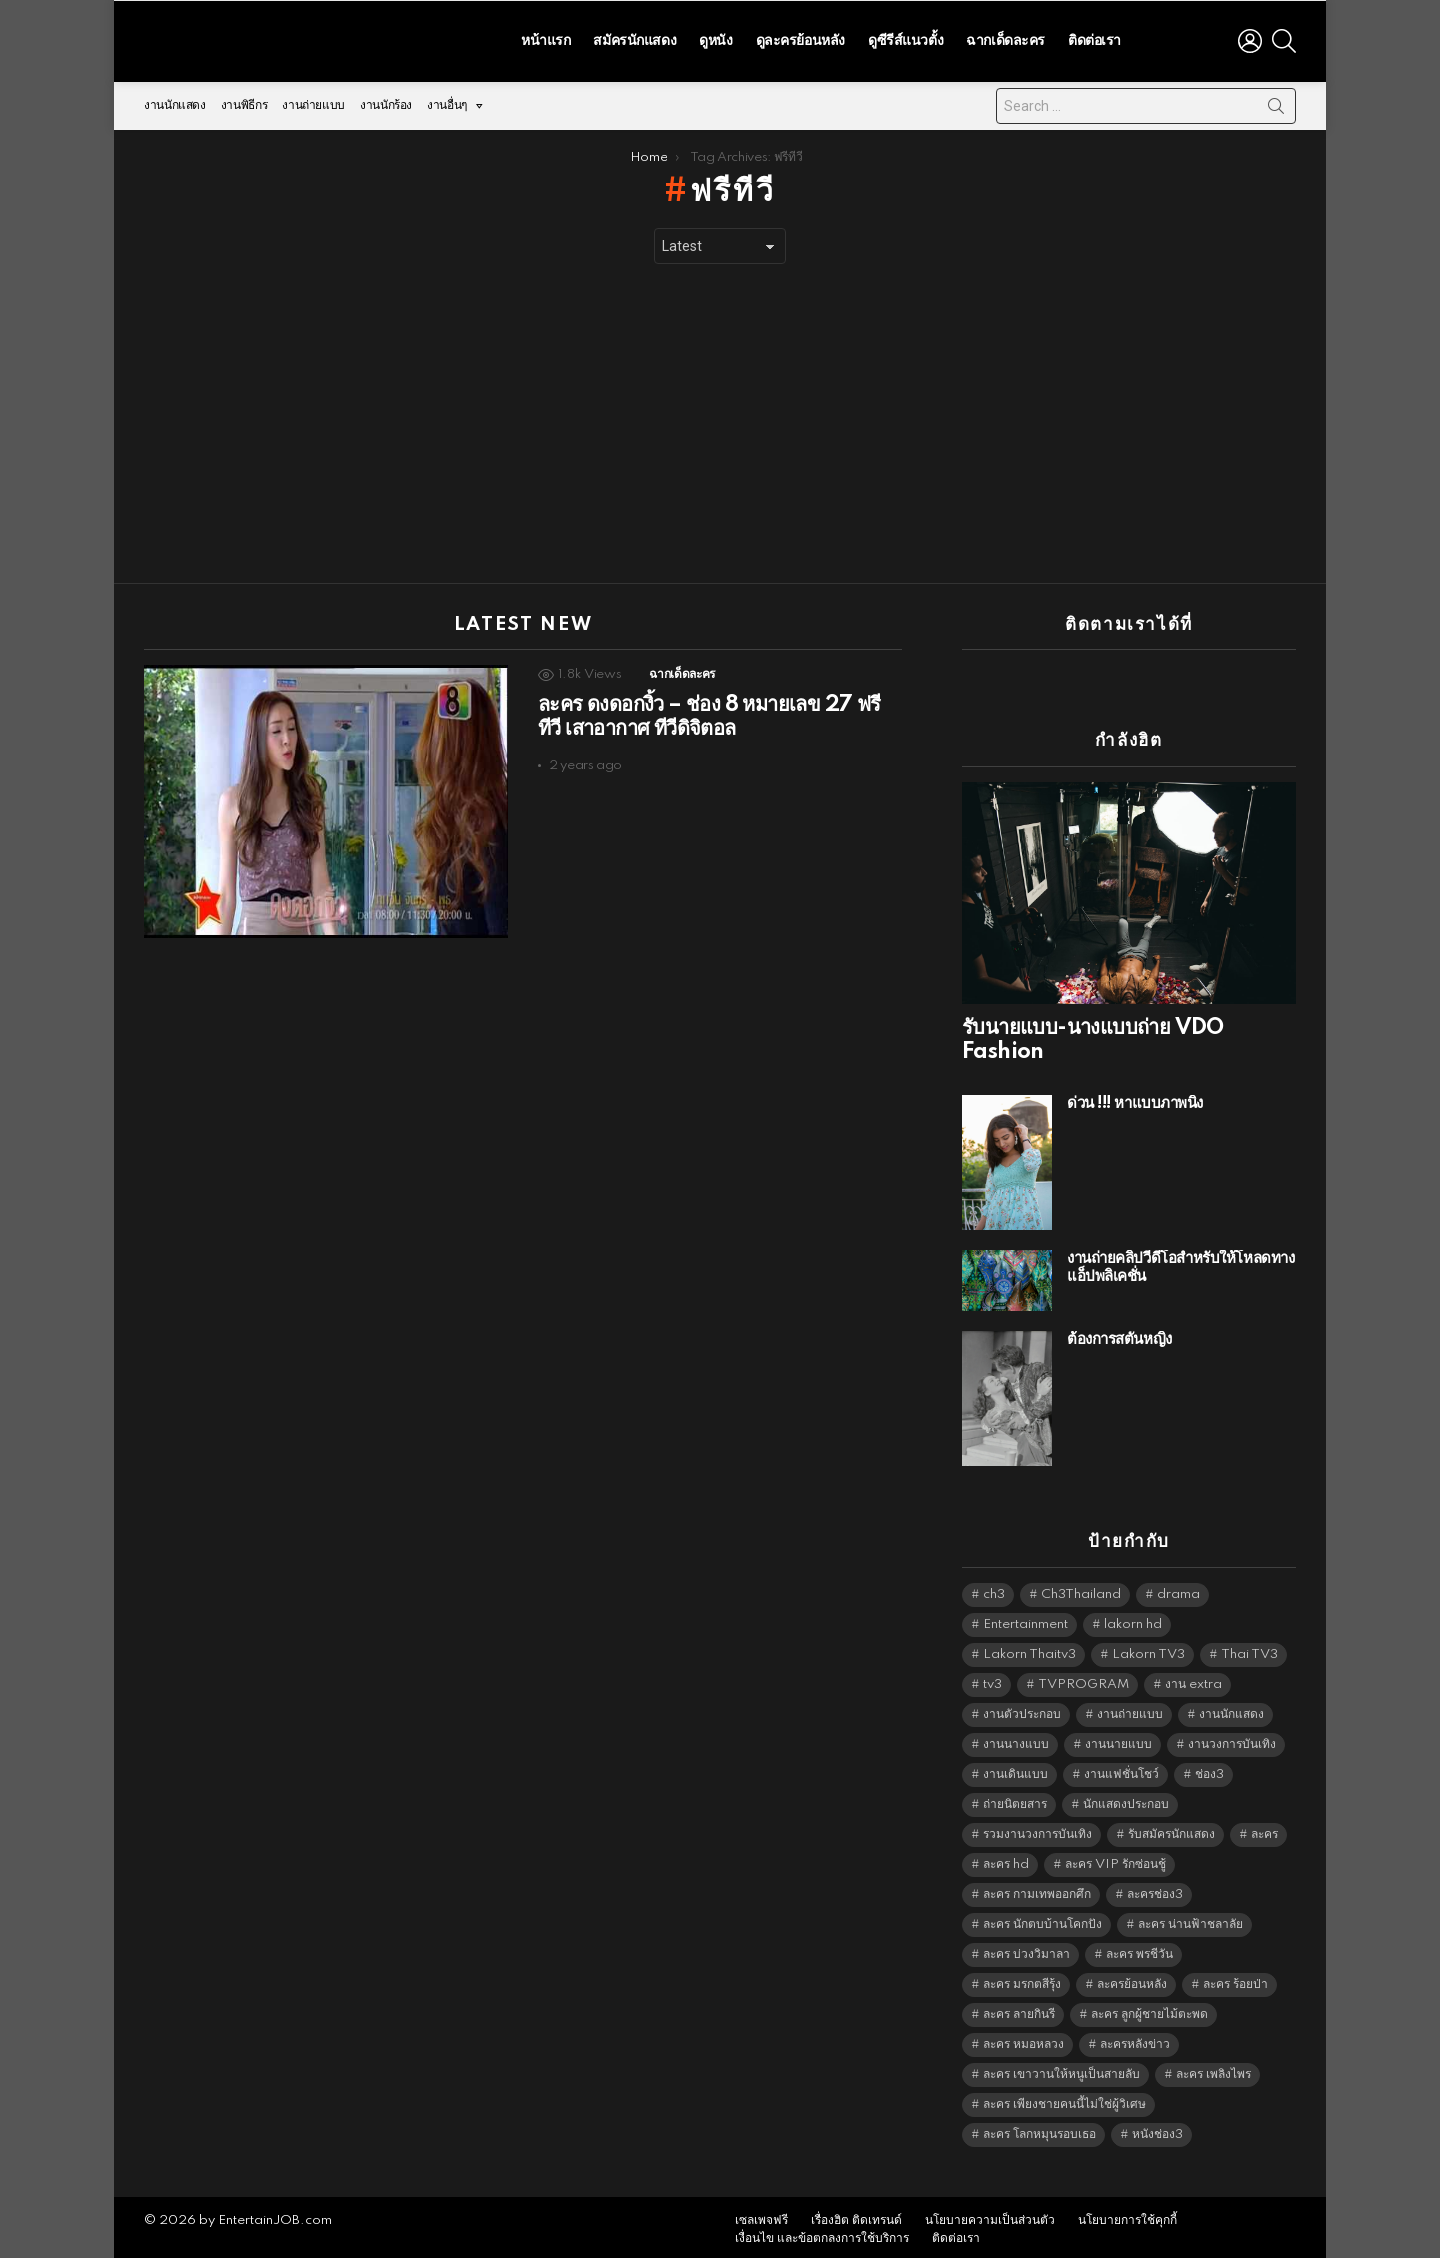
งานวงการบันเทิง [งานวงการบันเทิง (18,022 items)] (1232, 1739)
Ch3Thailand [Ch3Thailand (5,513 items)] (1081, 1589)
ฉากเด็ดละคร (1005, 38)
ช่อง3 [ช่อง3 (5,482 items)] (1209, 1769)
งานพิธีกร (244, 100)
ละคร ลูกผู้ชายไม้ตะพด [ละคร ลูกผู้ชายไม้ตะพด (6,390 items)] (1149, 2009)
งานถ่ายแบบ (313, 100)
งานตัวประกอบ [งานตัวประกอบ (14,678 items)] (1022, 1709)
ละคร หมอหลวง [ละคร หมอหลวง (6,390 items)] (1023, 2039)
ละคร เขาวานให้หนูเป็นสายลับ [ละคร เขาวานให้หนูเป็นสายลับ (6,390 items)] (1061, 2069)
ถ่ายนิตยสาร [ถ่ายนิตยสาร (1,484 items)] (1015, 1799)
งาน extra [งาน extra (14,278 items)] (1193, 1679)
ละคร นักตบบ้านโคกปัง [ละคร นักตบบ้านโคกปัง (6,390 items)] (1042, 1919)
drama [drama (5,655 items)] (1178, 1589)
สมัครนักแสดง (634, 38)
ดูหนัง (715, 38)
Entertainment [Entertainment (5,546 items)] (1025, 1619)
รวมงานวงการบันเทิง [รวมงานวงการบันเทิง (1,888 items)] (1037, 1829)
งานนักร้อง (386, 100)
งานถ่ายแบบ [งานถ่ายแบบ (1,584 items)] (1130, 1709)
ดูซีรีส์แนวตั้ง (905, 38)
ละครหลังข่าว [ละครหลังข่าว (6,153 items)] (1135, 2039)
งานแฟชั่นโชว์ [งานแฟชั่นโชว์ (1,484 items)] (1121, 1769)
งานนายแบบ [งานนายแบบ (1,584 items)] (1118, 1739)
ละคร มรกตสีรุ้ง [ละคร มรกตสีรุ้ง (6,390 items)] (1022, 1979)
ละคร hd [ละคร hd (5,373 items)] (1006, 1859)
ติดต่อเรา (1094, 38)
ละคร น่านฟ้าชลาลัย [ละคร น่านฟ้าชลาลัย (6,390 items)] (1190, 1919)
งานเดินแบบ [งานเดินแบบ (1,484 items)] (1015, 1769)
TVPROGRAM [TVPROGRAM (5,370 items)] (1083, 1679)
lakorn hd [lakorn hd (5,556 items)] (1133, 1619)
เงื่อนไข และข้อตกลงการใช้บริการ (822, 2233)
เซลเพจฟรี (761, 2215)
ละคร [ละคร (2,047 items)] (1264, 1829)
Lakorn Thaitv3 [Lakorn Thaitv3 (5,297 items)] (1029, 1649)
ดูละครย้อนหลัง (800, 38)
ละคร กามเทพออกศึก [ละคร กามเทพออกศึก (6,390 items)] (1037, 1889)
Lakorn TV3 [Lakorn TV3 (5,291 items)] (1148, 1649)
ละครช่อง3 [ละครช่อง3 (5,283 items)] (1155, 1889)
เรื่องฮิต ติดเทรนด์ (856, 2215)
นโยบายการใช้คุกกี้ (1127, 2215)
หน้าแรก (545, 38)
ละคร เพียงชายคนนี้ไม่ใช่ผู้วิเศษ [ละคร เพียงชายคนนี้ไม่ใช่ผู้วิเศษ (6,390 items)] (1064, 2099)
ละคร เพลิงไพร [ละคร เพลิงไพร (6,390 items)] (1213, 2069)
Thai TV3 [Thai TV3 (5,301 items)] (1249, 1649)
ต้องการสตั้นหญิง (1119, 1334)
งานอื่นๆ (447, 105)
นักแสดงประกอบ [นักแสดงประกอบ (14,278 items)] (1126, 1799)
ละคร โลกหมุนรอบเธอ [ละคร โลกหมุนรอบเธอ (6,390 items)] (1039, 2129)
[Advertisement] (720, 419)
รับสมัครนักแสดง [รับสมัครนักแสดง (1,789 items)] (1171, 1829)
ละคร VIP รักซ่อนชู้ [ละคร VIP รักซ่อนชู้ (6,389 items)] (1115, 1859)
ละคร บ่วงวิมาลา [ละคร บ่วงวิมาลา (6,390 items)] (1026, 1949)
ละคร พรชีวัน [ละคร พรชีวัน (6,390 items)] (1139, 1949)
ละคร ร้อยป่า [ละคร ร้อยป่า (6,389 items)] (1235, 1979)
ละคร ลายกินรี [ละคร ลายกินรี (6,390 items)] (1019, 2009)
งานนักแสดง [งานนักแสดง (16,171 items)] (1231, 1709)
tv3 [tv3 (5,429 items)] (992, 1679)
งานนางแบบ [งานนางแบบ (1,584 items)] (1016, 1739)
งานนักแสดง (175, 100)
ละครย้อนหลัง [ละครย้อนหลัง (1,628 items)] (1132, 1979)
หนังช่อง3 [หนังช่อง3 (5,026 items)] (1157, 2129)
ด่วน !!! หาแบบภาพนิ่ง (1135, 1098)
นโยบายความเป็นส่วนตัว (990, 2215)
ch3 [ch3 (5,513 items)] (994, 1589)
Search (1276, 105)
